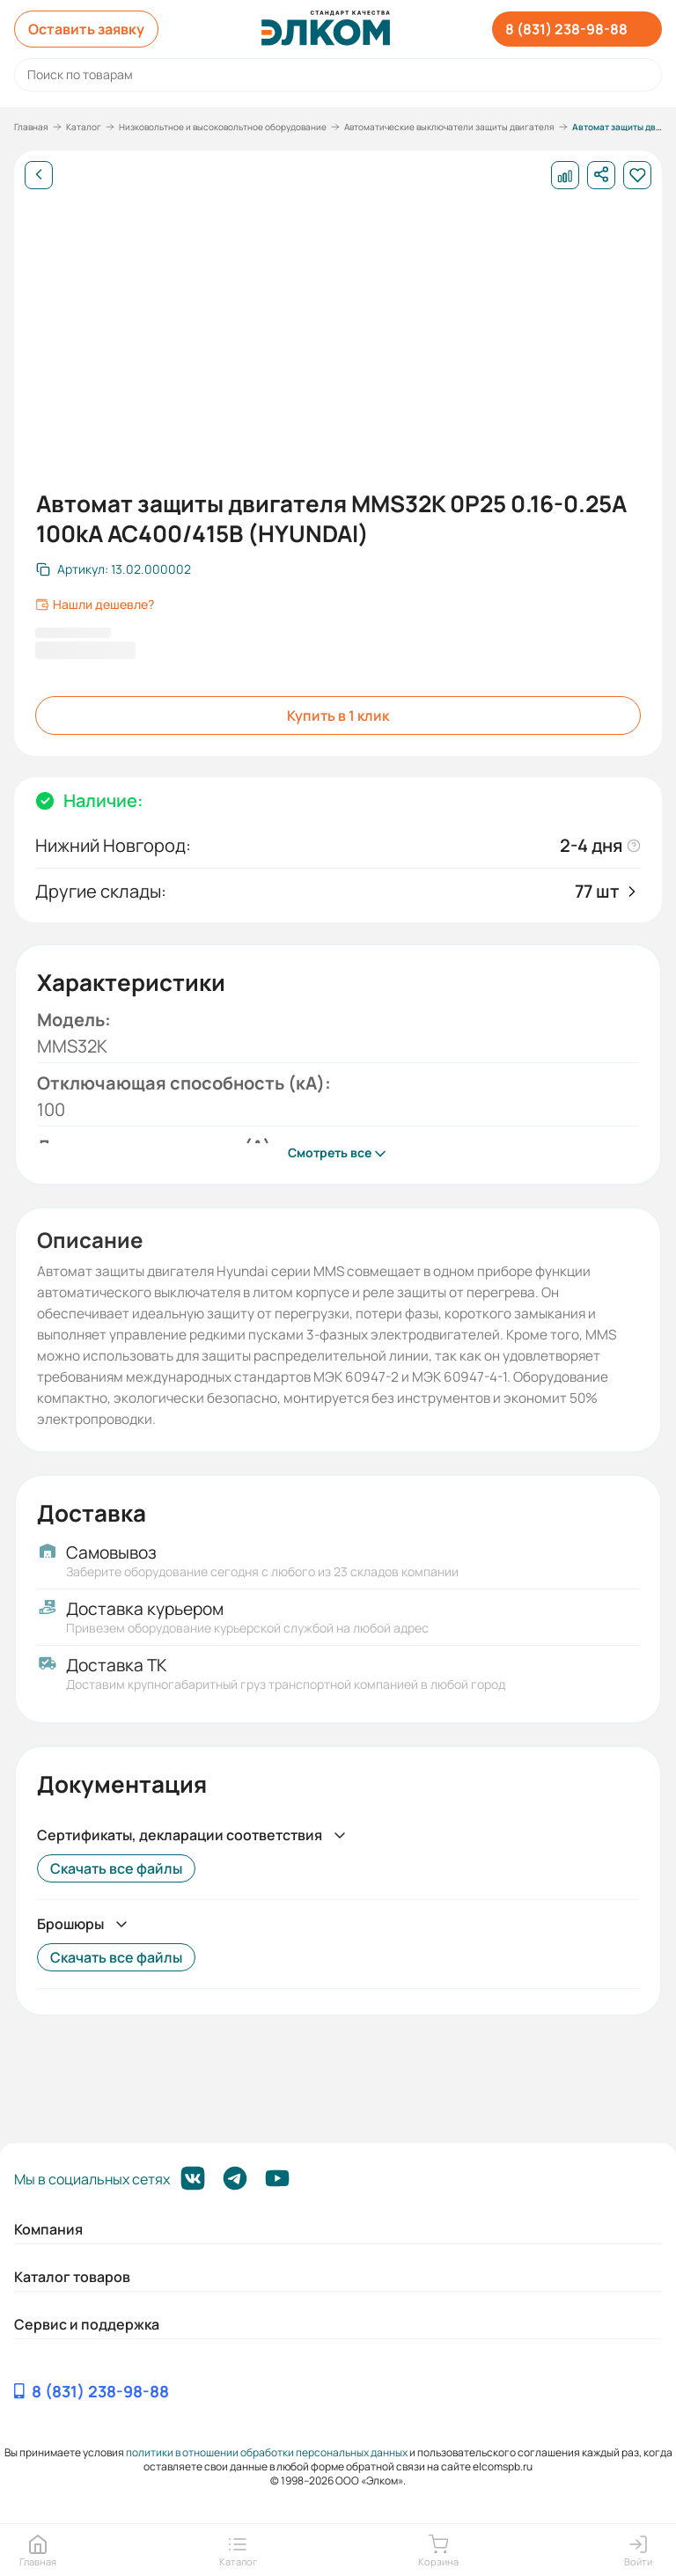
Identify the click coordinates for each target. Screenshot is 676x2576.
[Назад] (39, 175)
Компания (48, 2229)
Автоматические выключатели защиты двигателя (449, 126)
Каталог (83, 126)
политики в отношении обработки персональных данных (267, 2452)
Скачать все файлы (116, 1868)
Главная (31, 126)
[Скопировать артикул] (113, 569)
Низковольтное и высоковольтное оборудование (223, 126)
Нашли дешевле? (94, 605)
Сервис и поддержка (86, 2324)
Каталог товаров (72, 2276)
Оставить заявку (86, 29)
